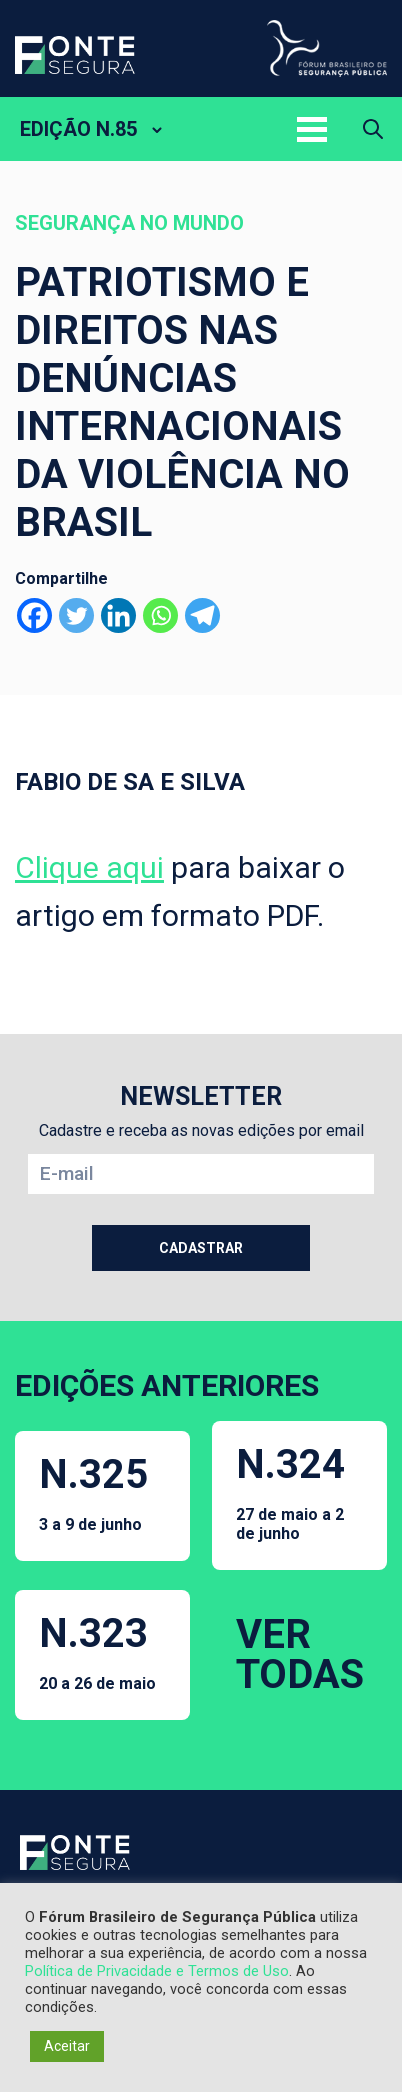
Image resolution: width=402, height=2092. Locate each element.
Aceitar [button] (67, 2046)
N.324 (299, 1492)
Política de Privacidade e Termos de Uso (157, 1971)
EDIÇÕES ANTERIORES (167, 1385)
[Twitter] (76, 615)
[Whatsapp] (160, 615)
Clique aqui (89, 867)
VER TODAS (300, 1654)
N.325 (93, 1492)
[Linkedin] (118, 615)
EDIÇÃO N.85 (78, 129)
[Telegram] (202, 615)
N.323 (97, 1651)
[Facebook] (34, 615)
